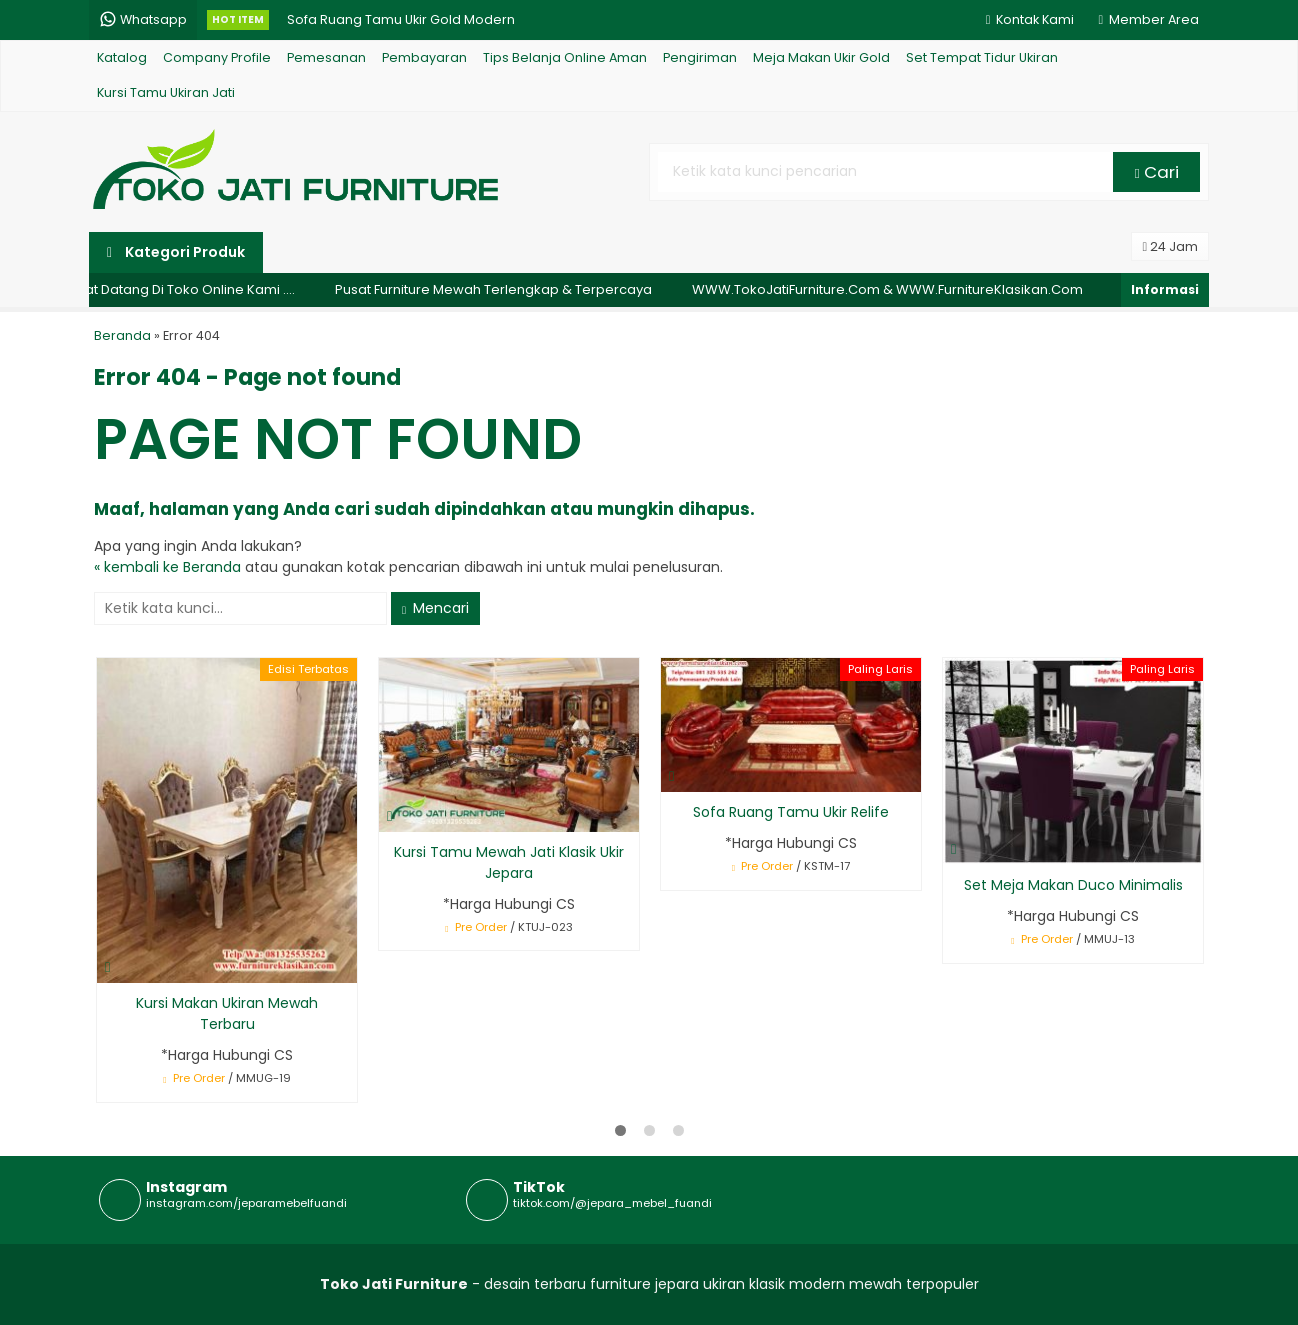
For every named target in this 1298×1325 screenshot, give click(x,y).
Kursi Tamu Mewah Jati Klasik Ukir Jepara (509, 862)
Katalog (122, 57)
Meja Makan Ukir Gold (821, 57)
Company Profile (217, 57)
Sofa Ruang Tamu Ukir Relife (791, 812)
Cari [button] (1157, 172)
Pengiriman (700, 57)
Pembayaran (424, 57)
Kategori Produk (176, 252)
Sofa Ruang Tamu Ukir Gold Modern (401, 19)
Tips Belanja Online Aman (565, 57)
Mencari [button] (435, 608)
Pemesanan (326, 57)
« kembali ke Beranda (167, 567)
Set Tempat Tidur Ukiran (982, 57)
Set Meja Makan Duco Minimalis (1073, 885)
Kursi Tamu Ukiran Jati (166, 92)
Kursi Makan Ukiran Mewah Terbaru (227, 1013)
